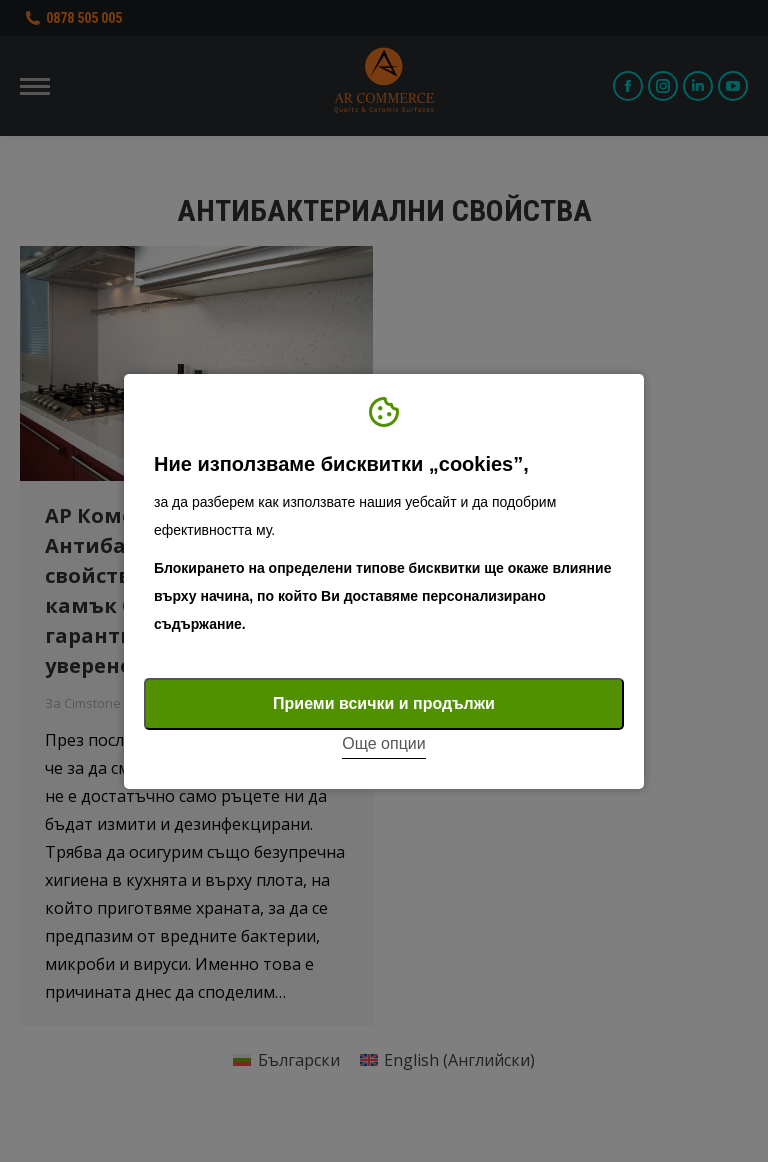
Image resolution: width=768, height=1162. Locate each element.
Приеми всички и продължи (384, 703)
